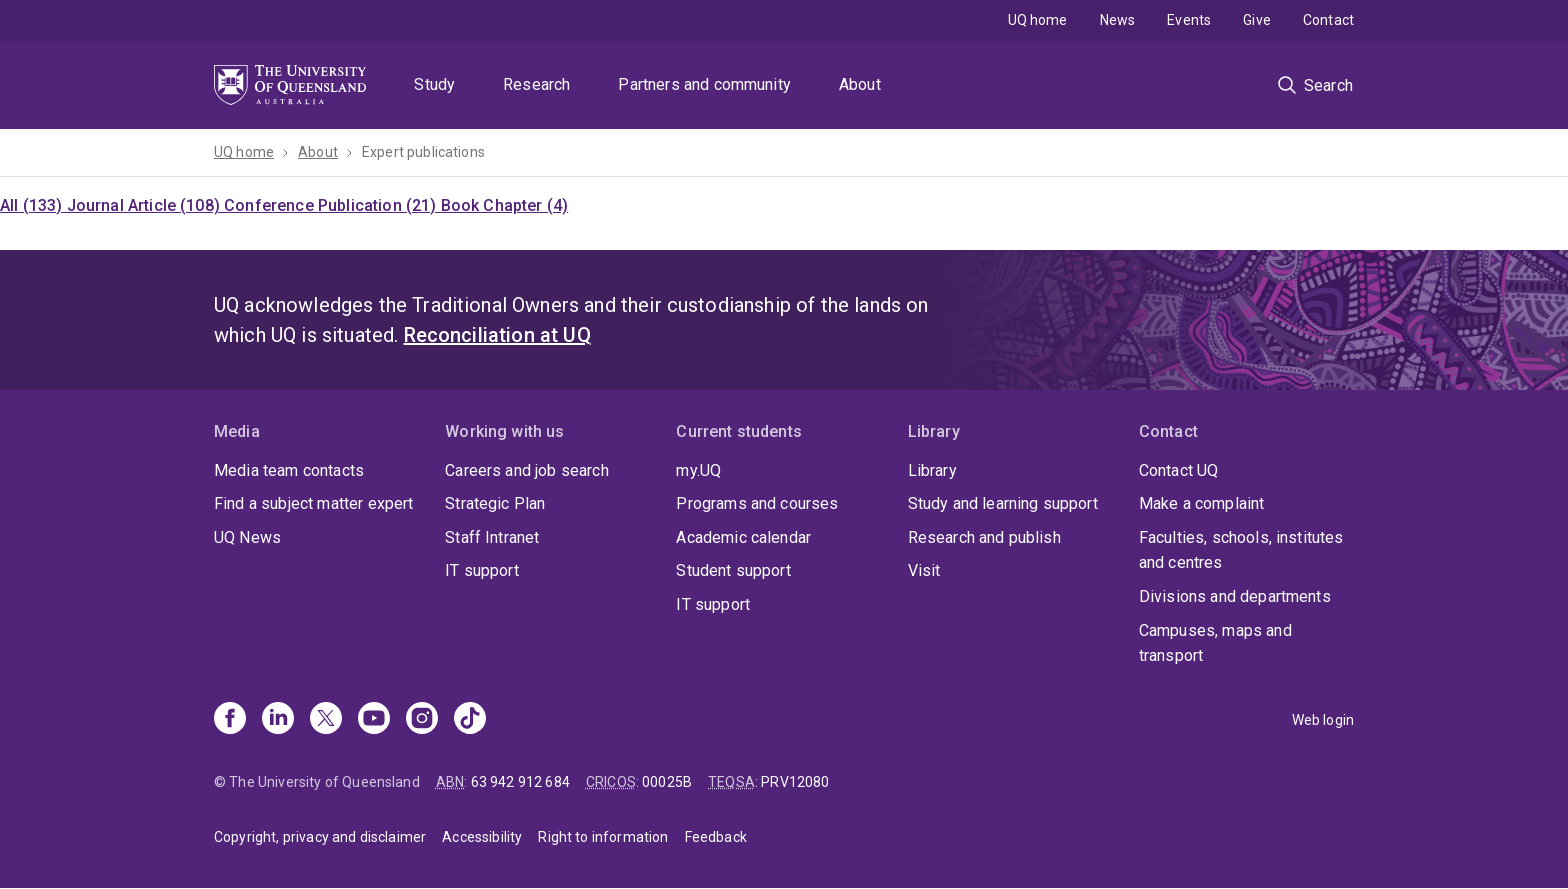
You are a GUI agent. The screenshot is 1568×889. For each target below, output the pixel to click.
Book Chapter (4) (505, 205)
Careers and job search (527, 470)
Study (434, 84)
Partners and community (704, 84)
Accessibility (482, 837)
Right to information (603, 837)
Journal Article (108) (146, 205)
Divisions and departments (1235, 596)
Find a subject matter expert (313, 503)
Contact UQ (1179, 470)
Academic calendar (743, 537)
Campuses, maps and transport (1215, 643)
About (860, 84)
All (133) (33, 205)
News (1118, 20)
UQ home (1038, 20)
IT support (482, 570)
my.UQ (698, 470)
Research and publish (984, 537)
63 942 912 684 (520, 782)
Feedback (716, 837)
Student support (733, 570)
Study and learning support (1003, 503)
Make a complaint (1202, 503)
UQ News (247, 537)
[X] (326, 720)
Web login (1323, 720)
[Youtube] (374, 720)
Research (536, 84)
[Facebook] (230, 720)
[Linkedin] (278, 720)
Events (1189, 20)
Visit (924, 570)
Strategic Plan (495, 503)
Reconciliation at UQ (497, 335)
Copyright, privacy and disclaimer (320, 837)
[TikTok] (470, 720)
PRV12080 (795, 782)
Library (932, 470)
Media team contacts (289, 470)
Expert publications (423, 152)
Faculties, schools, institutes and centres (1241, 550)
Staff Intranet (492, 537)
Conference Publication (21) (332, 205)
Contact (1328, 20)
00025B (667, 782)
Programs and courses (757, 503)
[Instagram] (422, 720)
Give (1257, 20)
